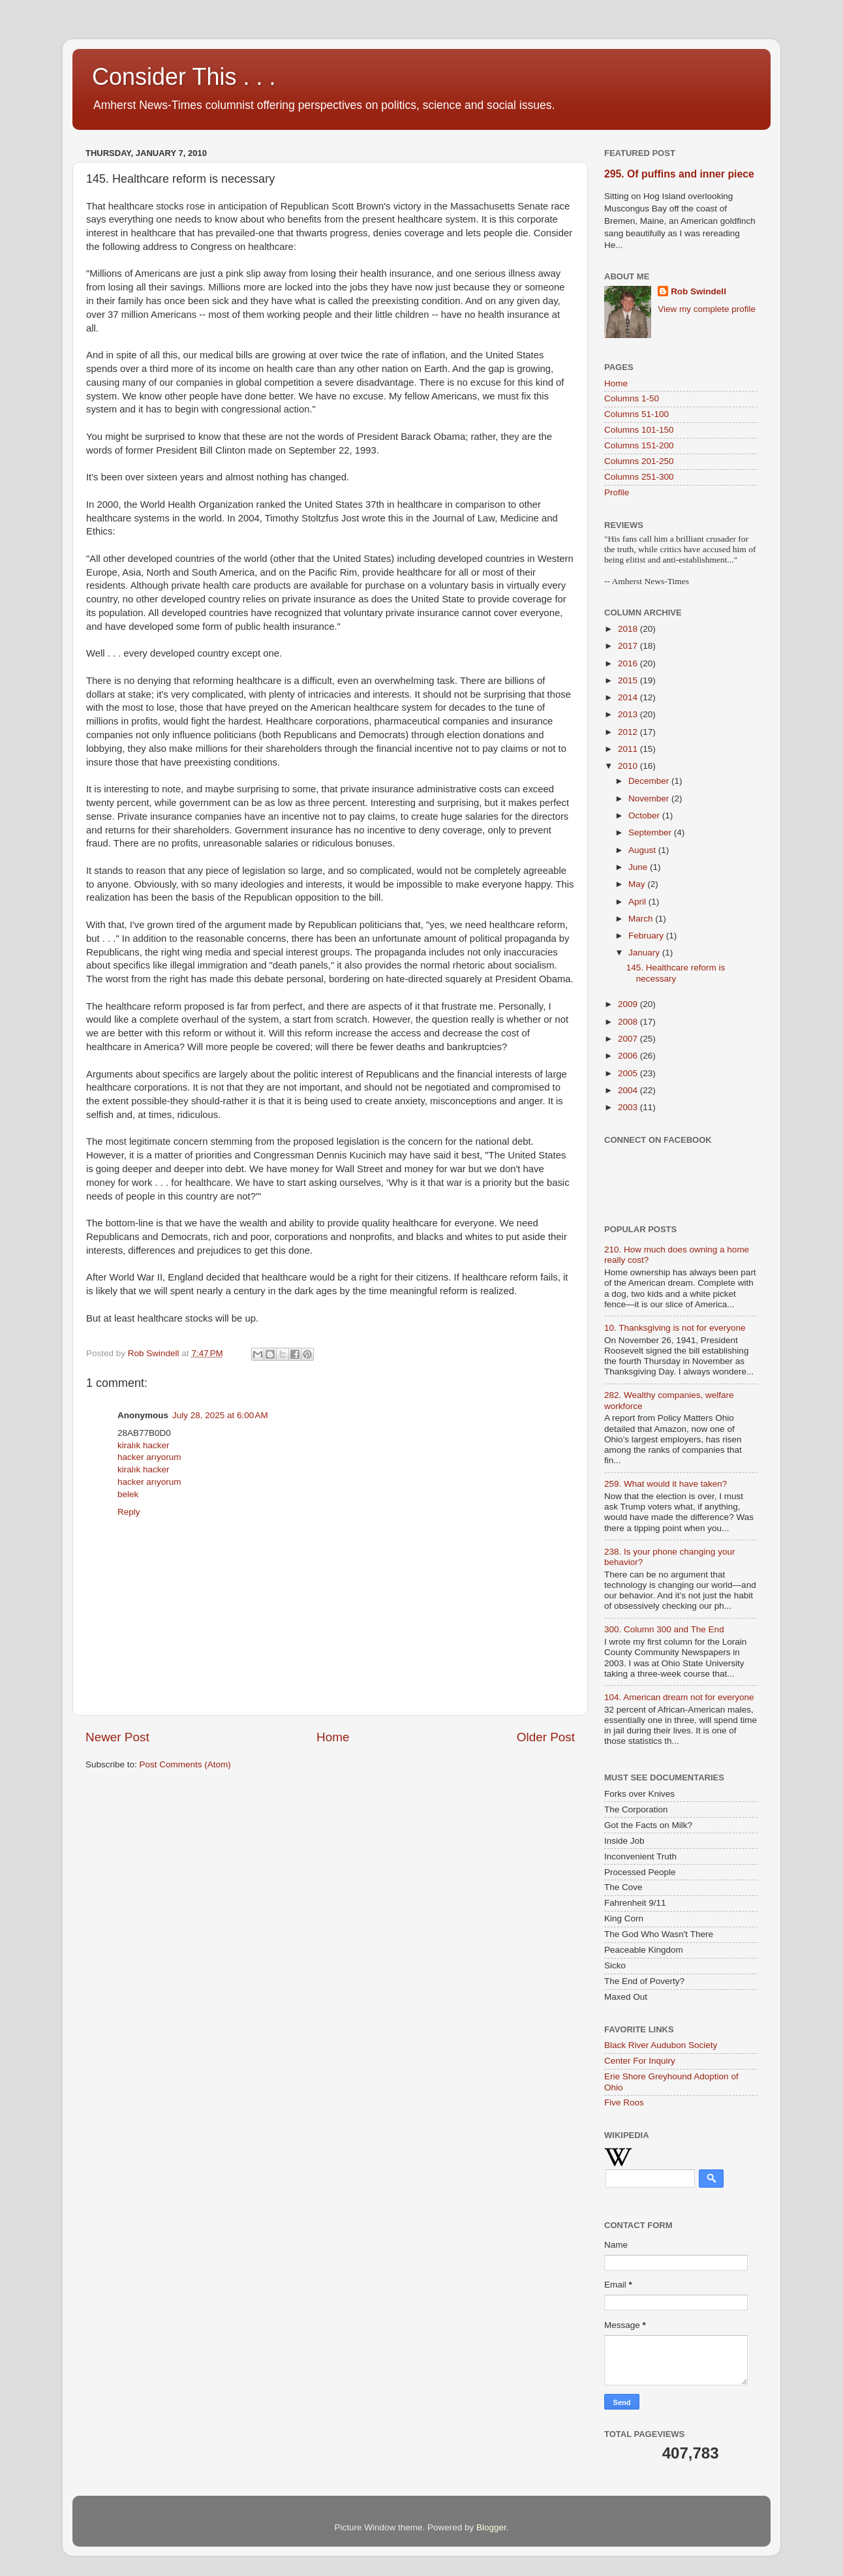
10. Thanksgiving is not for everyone (675, 1328)
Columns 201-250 (639, 461)
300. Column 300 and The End (664, 1629)
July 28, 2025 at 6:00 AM (220, 1415)
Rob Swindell (698, 291)
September (651, 832)
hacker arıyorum (149, 1457)
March (641, 918)
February (647, 935)
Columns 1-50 (631, 398)
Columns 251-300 (639, 477)
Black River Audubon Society (660, 2045)
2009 (629, 1004)
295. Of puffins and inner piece (679, 173)
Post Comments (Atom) (185, 1764)
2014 (629, 697)
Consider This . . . (183, 76)
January (645, 952)
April (638, 902)
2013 (629, 714)
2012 (629, 732)
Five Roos (624, 2102)
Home (332, 1737)
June (639, 867)
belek (127, 1494)
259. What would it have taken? (665, 1484)
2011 (629, 749)
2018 (629, 629)
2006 (629, 1056)
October (645, 815)
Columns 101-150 (639, 430)
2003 (629, 1107)
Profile (616, 492)
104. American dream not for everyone (679, 1697)
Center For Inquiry (639, 2061)
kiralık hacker (143, 1445)
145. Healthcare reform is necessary (676, 973)
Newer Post (117, 1737)
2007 (629, 1039)
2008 (629, 1022)
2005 (629, 1073)
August (643, 850)
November (649, 798)
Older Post (546, 1737)
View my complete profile (707, 309)
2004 (629, 1090)
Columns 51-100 (636, 414)
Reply (128, 1512)
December (649, 781)
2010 (629, 766)
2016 (629, 663)
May (637, 884)
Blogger (491, 2527)
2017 (629, 646)
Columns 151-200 (639, 445)
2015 (629, 680)
